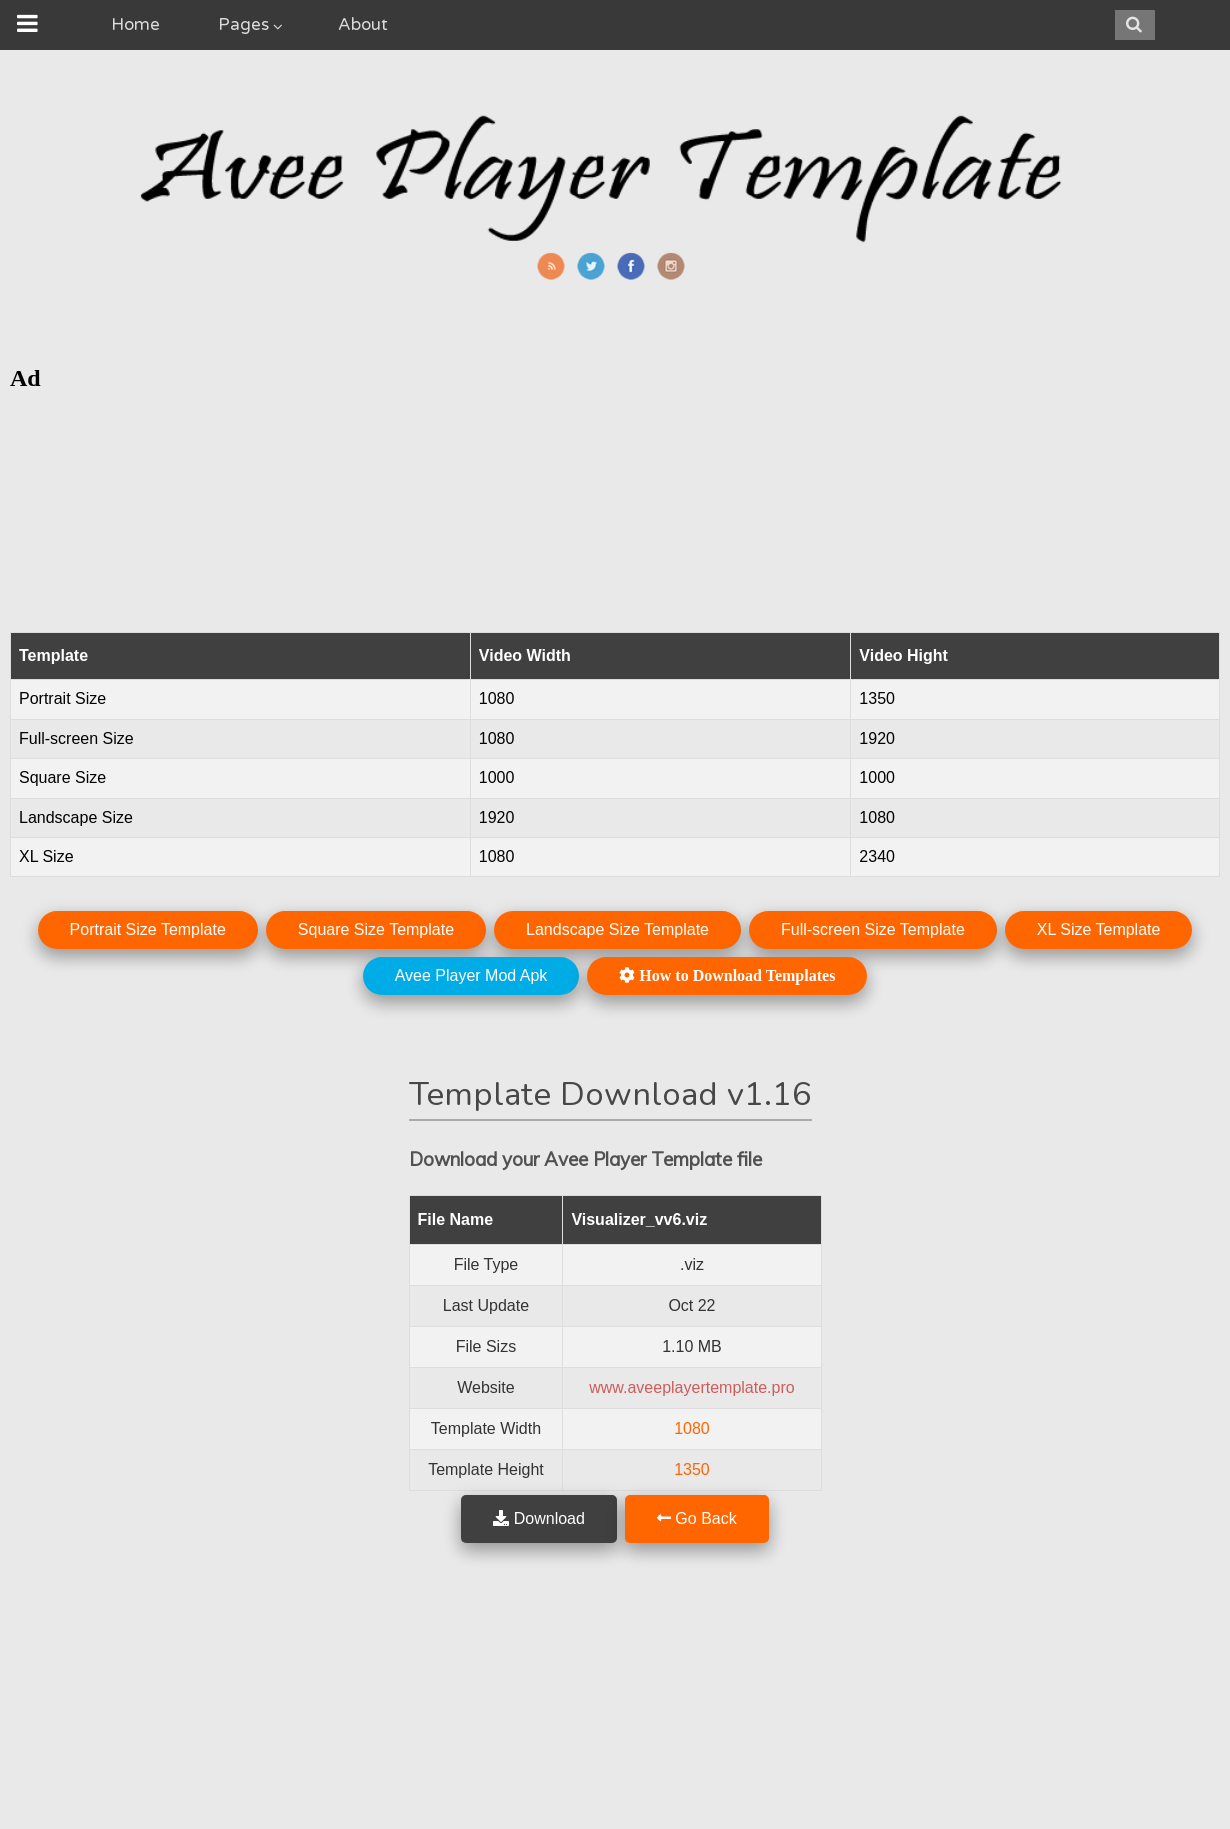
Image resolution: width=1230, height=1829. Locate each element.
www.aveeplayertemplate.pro (691, 1387)
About (363, 24)
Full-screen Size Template (873, 929)
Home (135, 24)
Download (539, 1518)
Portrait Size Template (148, 929)
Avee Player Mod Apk (471, 975)
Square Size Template (376, 929)
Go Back (697, 1518)
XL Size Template (1099, 929)
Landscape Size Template (617, 929)
